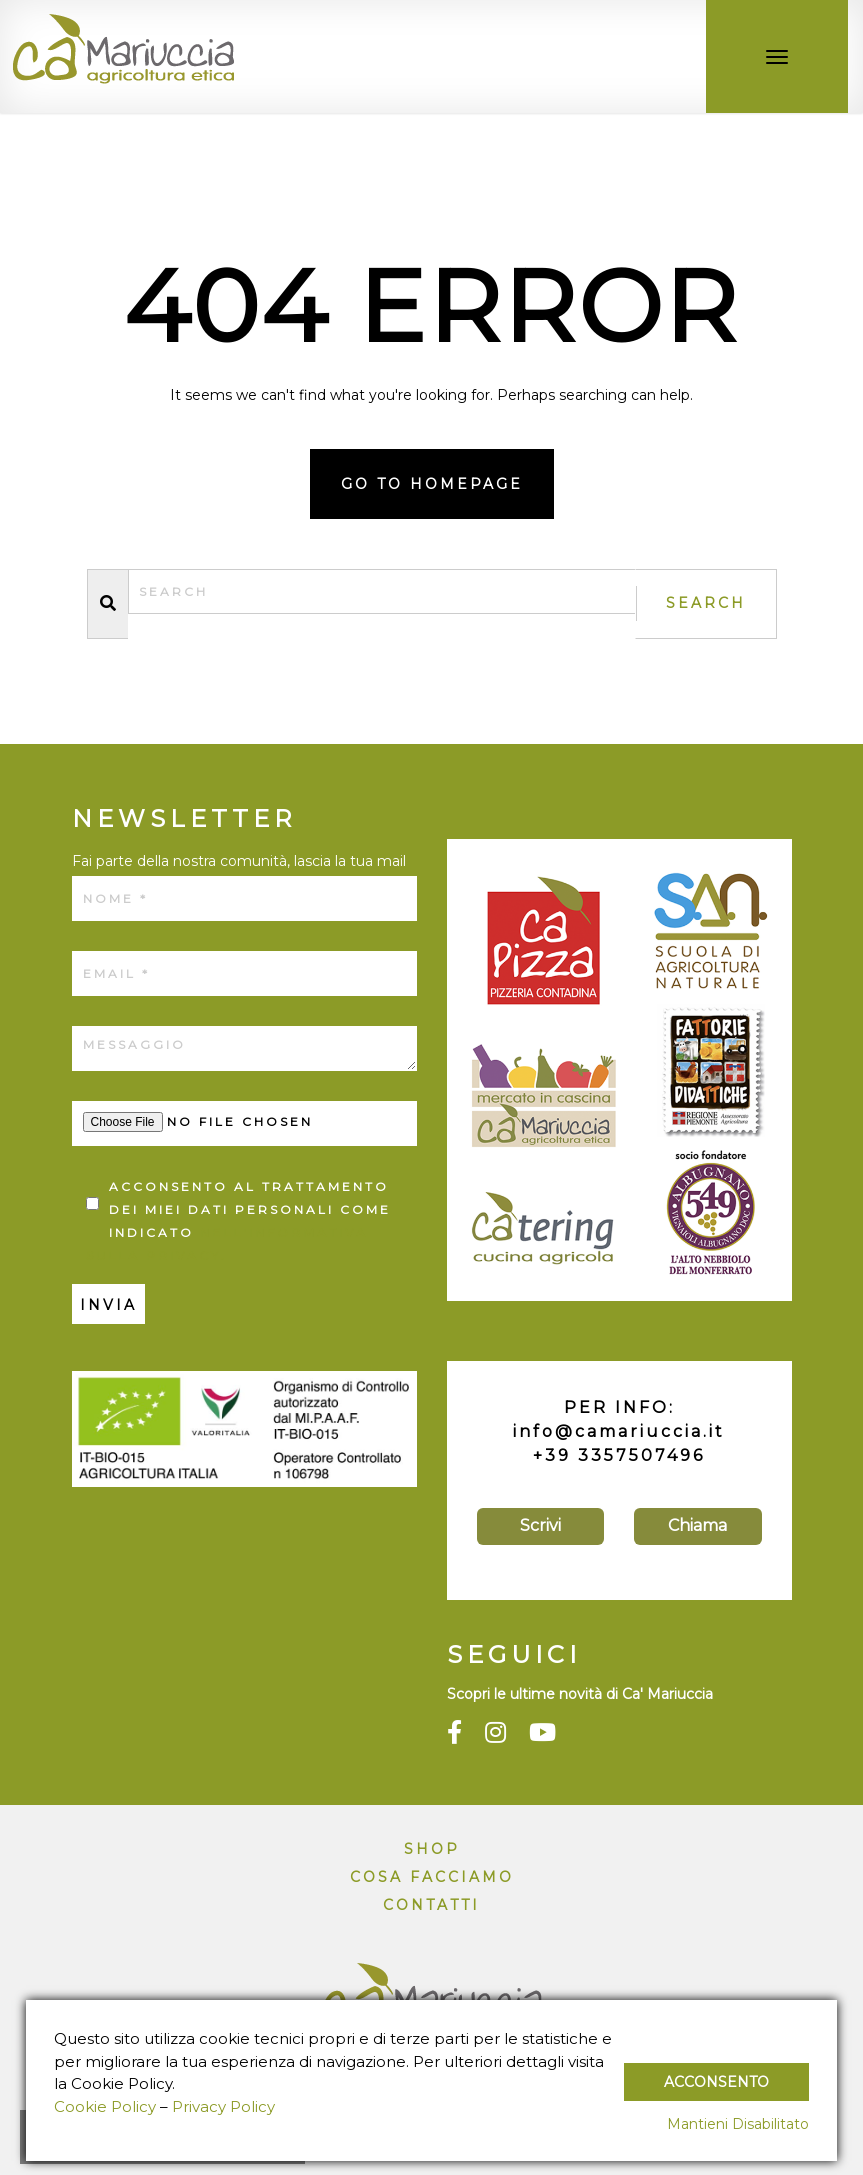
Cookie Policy (105, 2106)
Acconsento (716, 2082)
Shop (432, 1849)
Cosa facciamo (432, 1877)
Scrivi (540, 1525)
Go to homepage (432, 484)
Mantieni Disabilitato (738, 2124)
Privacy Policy (223, 2106)
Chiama (697, 1525)
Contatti (431, 1905)
